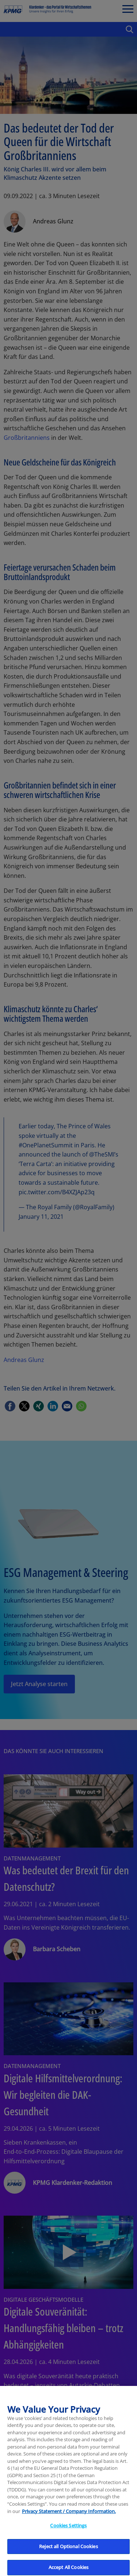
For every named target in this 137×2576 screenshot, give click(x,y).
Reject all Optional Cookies (68, 2550)
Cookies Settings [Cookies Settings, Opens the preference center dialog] (68, 2530)
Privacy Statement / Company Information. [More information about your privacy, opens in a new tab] (69, 2515)
